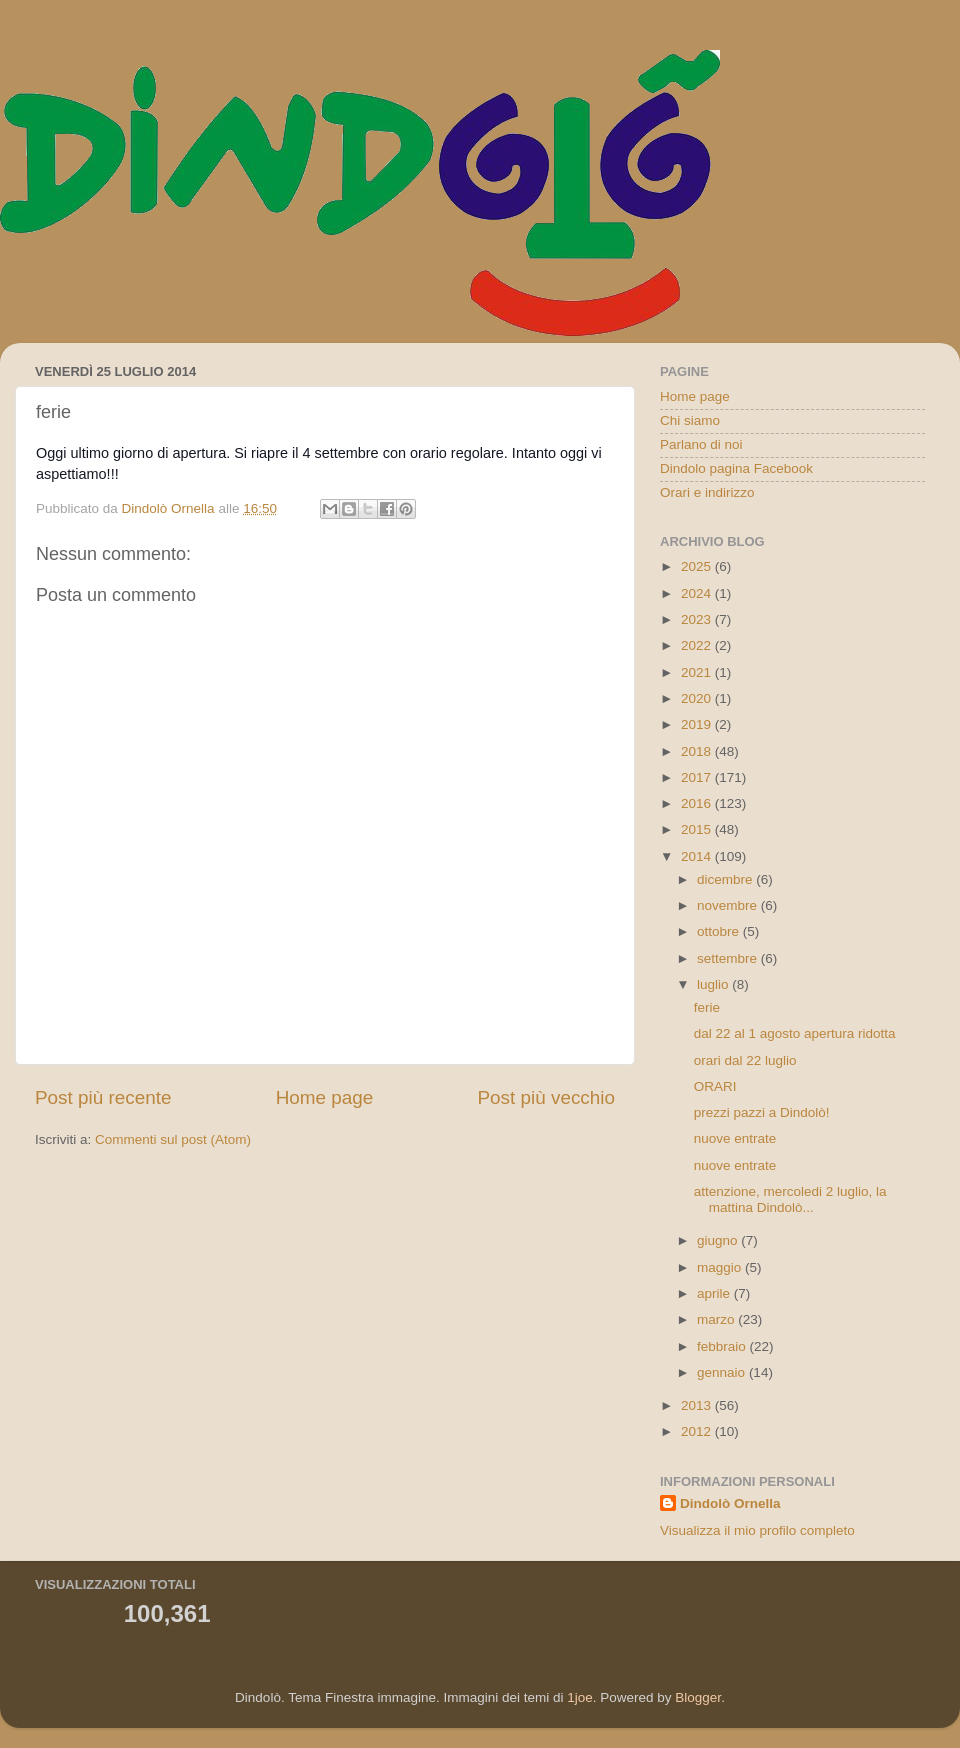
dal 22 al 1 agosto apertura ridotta (795, 1033)
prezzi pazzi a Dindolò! (762, 1112)
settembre (729, 958)
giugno (719, 1240)
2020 (698, 698)
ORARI (715, 1086)
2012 (698, 1431)
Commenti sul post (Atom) (173, 1139)
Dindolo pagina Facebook (736, 468)
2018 (698, 751)
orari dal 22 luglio (745, 1060)
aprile (715, 1293)
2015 (698, 829)
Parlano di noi (701, 444)
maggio (721, 1267)
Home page (325, 1097)
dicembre (726, 879)
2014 (698, 856)
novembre (729, 905)
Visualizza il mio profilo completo (757, 1530)
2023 (698, 619)
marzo (717, 1319)
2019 (698, 724)
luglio (714, 984)
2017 (698, 777)
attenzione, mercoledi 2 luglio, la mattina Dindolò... (790, 1199)
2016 (698, 803)
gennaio (723, 1372)
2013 (698, 1405)
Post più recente (103, 1097)
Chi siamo (690, 420)
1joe (580, 1697)
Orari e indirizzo (707, 492)
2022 (698, 645)
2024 (698, 593)
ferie (707, 1007)
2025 (698, 566)
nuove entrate (735, 1138)
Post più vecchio (546, 1097)
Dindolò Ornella (730, 1503)
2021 (698, 672)
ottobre (720, 931)
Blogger (698, 1697)
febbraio (723, 1346)
